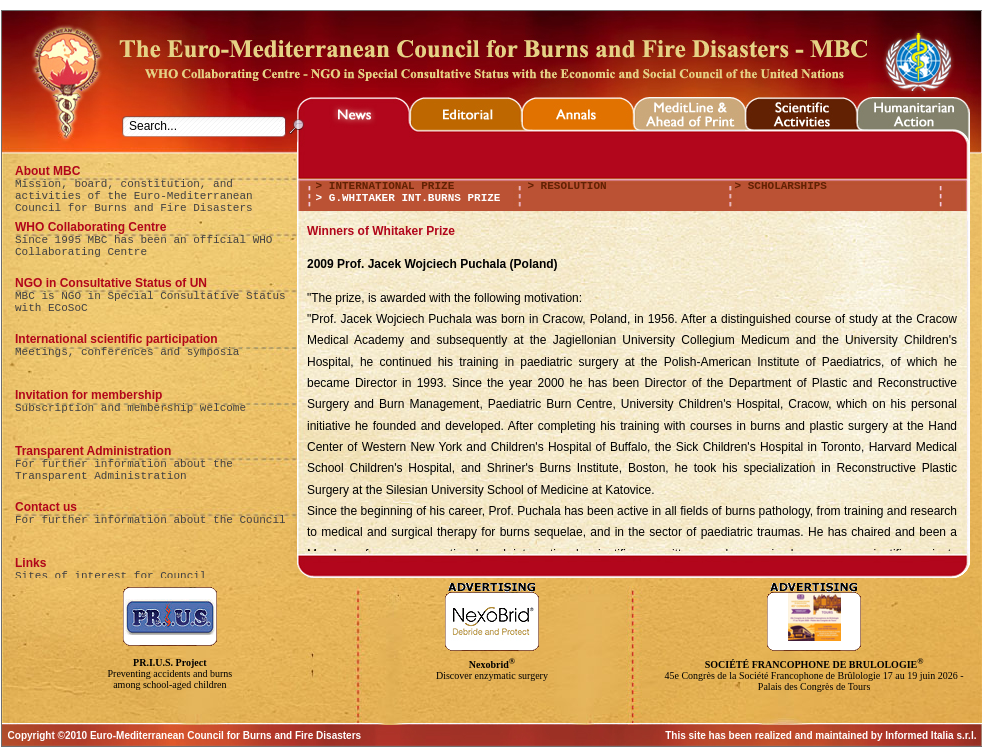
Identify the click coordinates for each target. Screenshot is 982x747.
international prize (388, 186)
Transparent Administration (93, 451)
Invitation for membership (88, 395)
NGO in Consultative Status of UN (111, 283)
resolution (570, 186)
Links (30, 563)
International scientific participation (116, 339)
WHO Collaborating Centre (90, 227)
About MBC (47, 171)
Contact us (46, 507)
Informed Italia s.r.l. (930, 735)
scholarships (784, 186)
